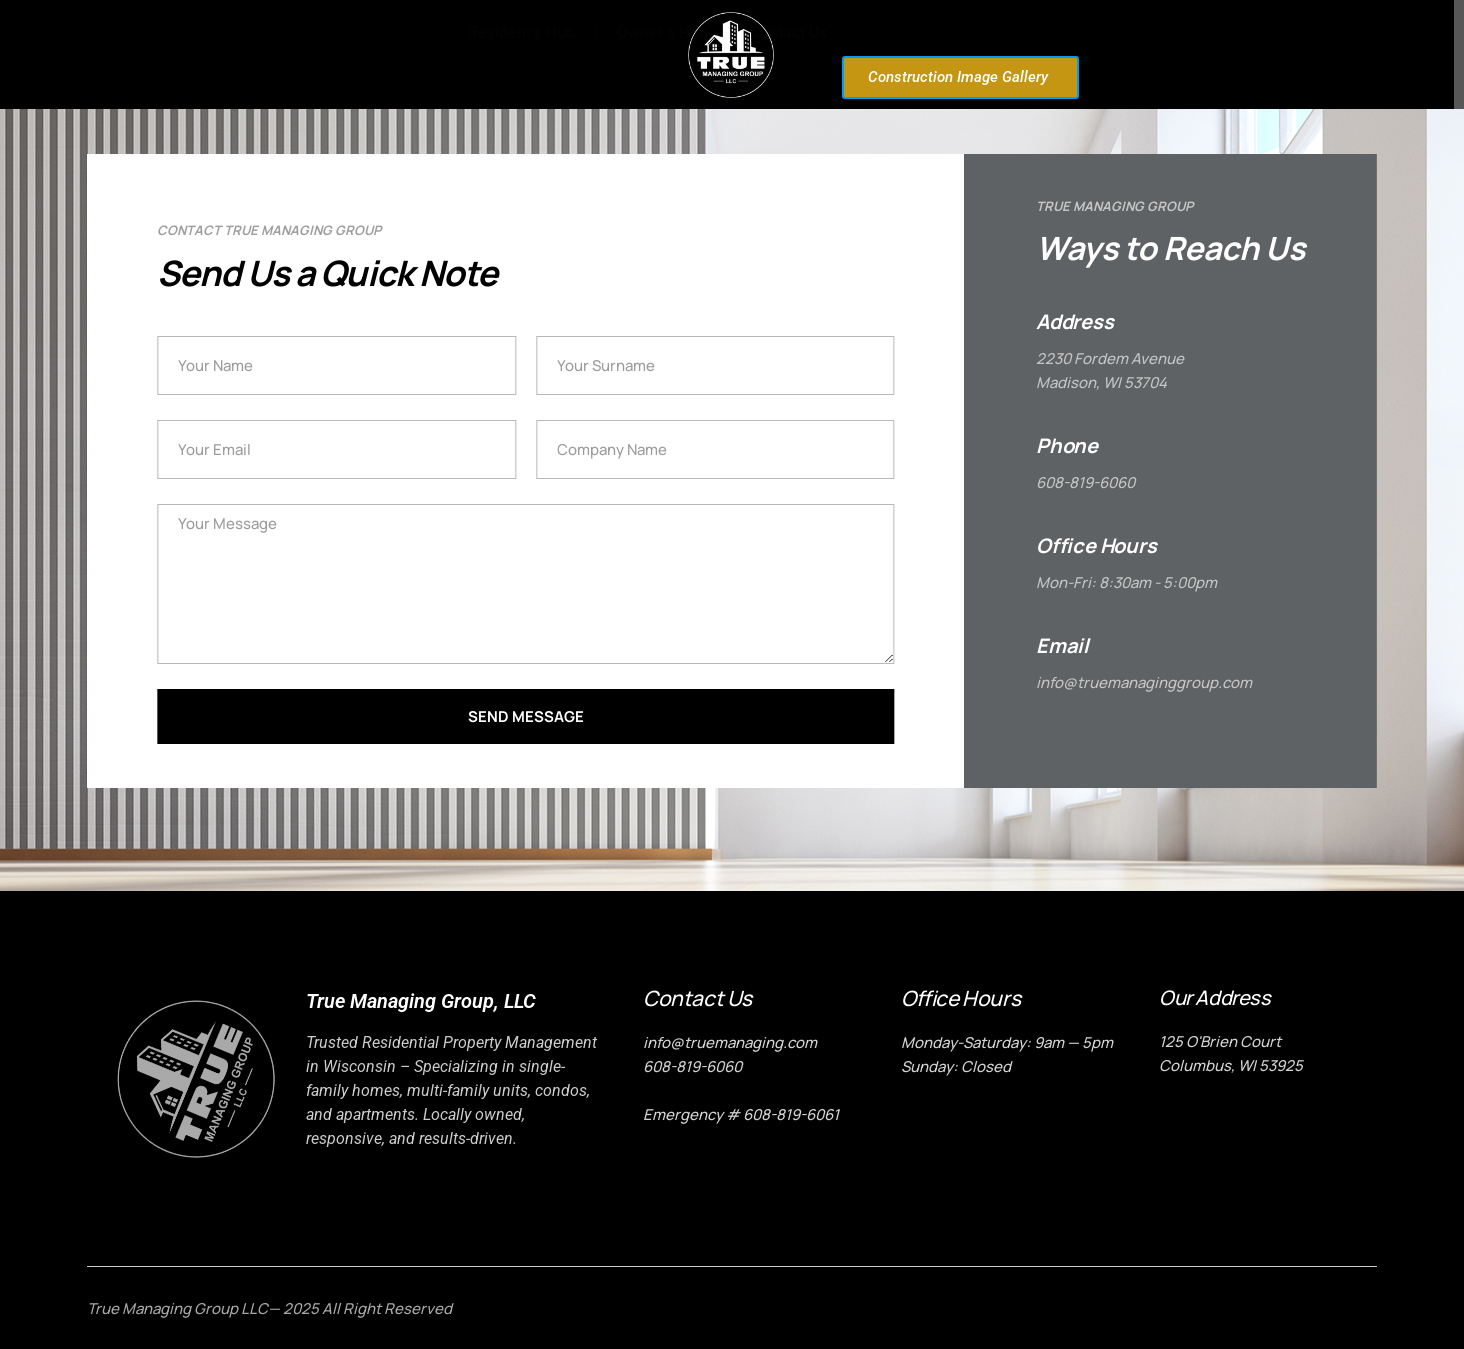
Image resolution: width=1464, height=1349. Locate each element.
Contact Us (1174, 32)
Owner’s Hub (1047, 32)
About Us (379, 54)
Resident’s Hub (906, 32)
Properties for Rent (522, 54)
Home (282, 54)
